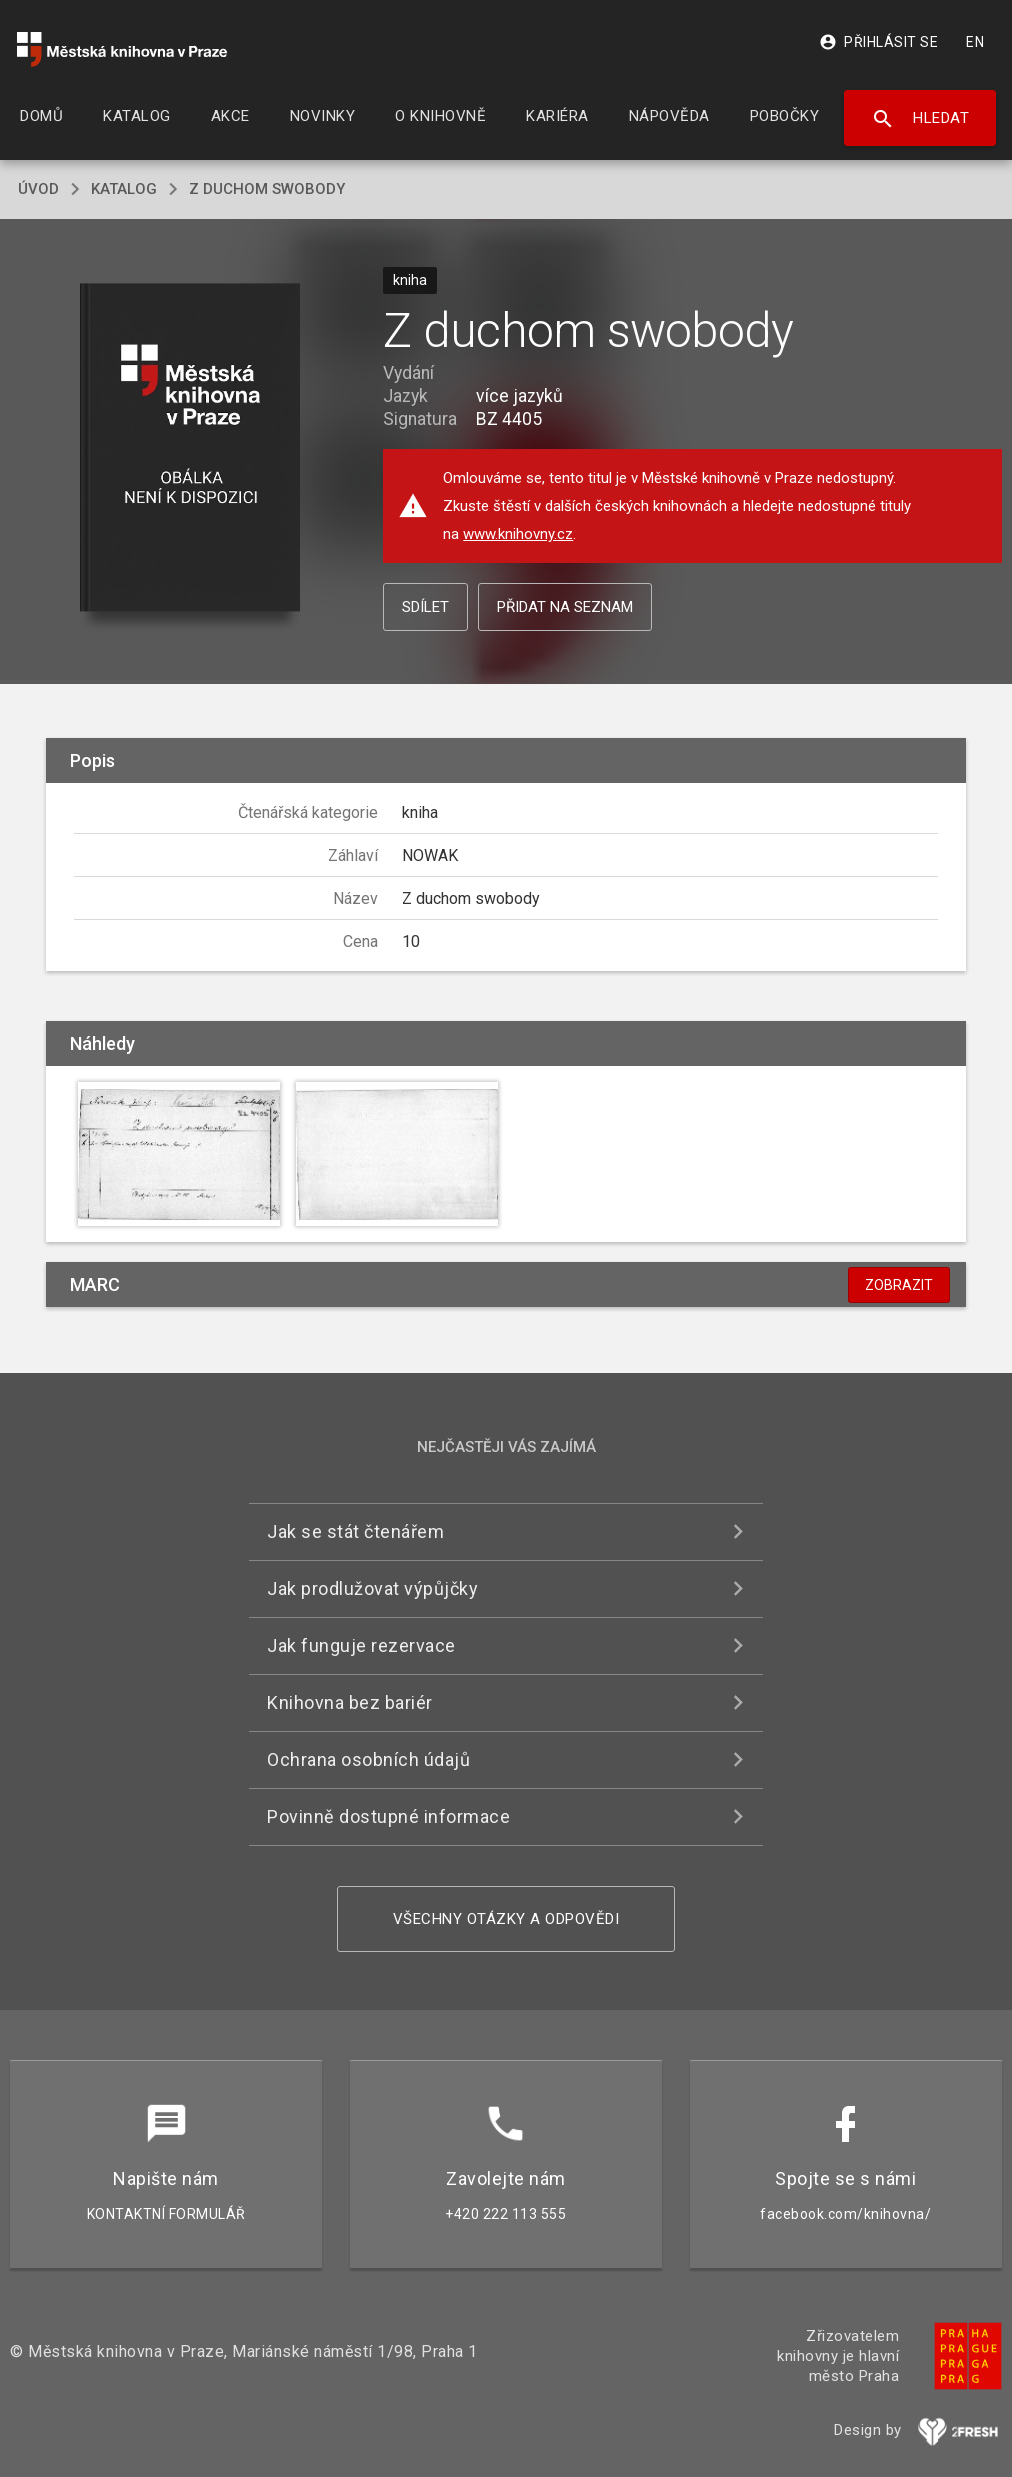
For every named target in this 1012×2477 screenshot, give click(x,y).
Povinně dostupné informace (388, 1816)
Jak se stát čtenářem (355, 1531)
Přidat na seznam (565, 607)
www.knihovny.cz (518, 534)
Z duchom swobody (267, 189)
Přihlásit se (878, 42)
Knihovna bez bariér (350, 1702)
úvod (38, 189)
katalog (124, 189)
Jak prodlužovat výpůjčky (372, 1588)
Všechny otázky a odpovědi (506, 1919)
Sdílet (425, 607)
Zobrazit (899, 1285)
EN (975, 42)
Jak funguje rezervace (361, 1645)
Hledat (920, 119)
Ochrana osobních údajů (368, 1759)
